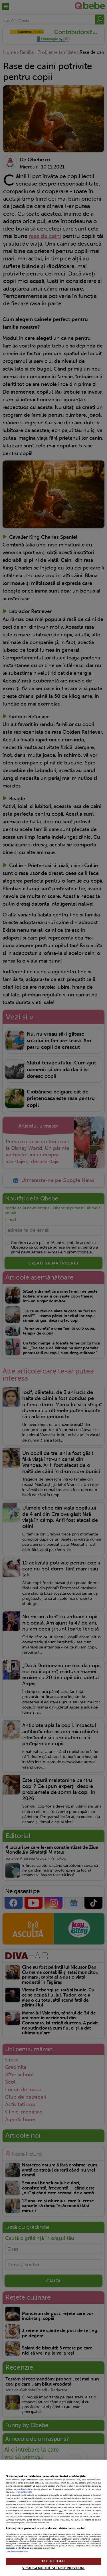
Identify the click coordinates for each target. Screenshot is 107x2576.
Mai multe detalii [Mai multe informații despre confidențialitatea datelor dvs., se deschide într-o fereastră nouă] (24, 2492)
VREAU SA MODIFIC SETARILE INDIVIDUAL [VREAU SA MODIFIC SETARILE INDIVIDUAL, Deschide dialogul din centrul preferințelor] (53, 2568)
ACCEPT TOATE (53, 2561)
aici (60, 2510)
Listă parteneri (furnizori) (17, 2552)
